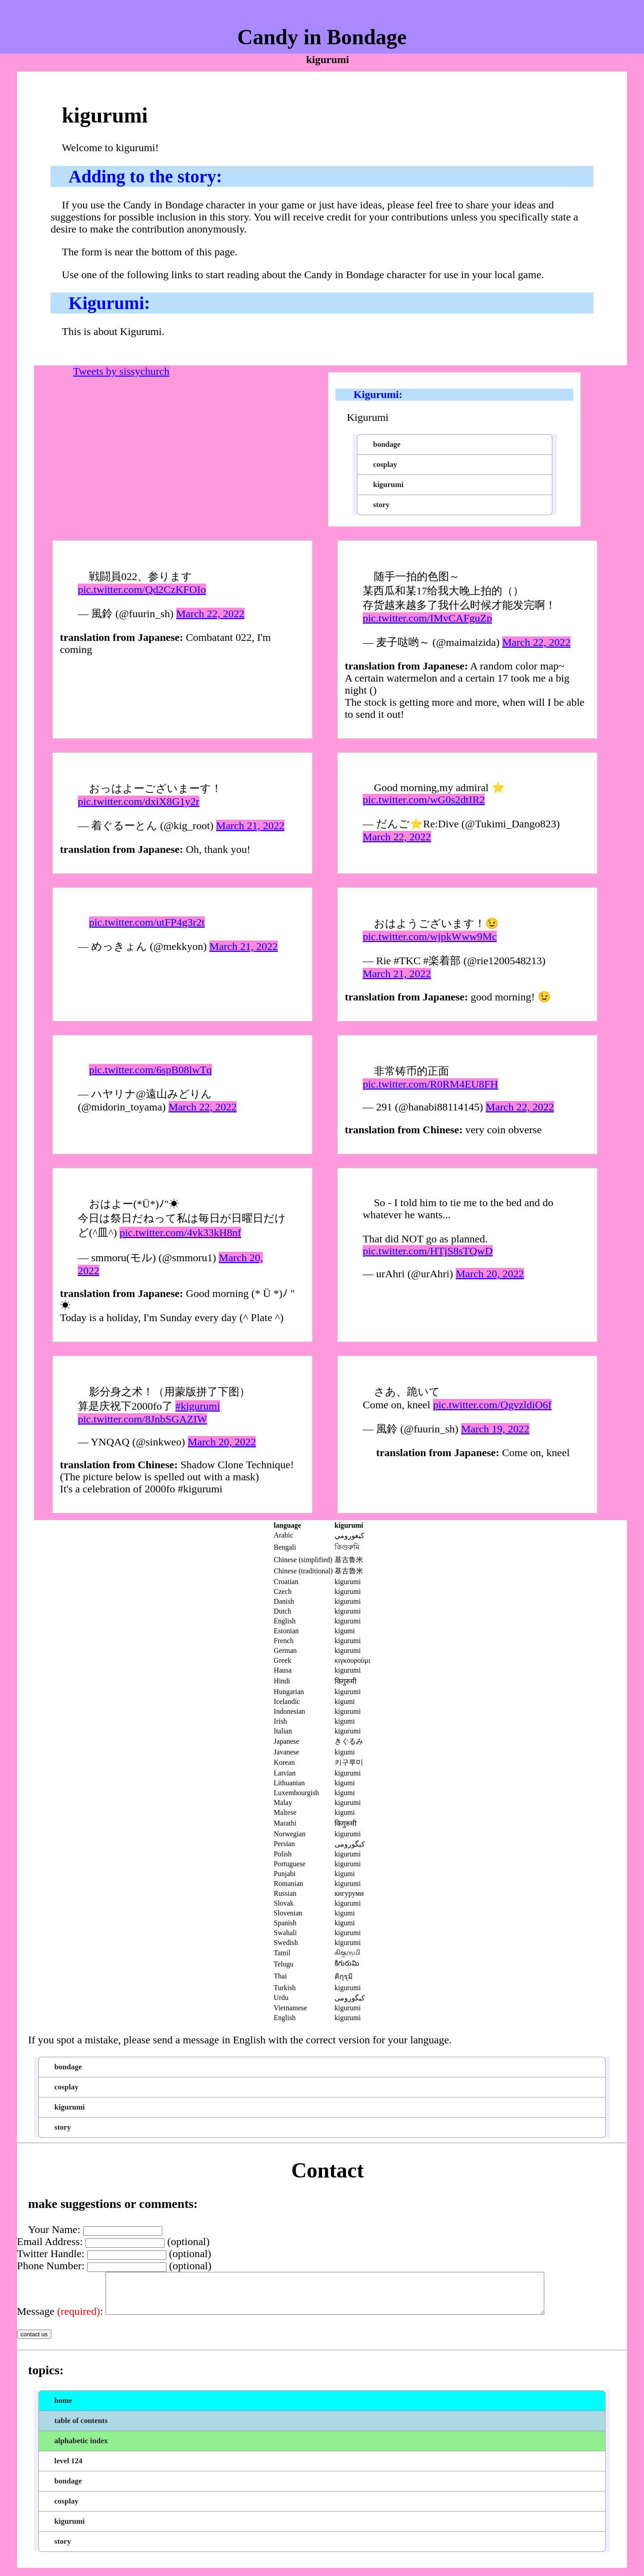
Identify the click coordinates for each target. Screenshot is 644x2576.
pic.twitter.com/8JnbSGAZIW (142, 1419)
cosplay (385, 464)
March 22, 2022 (210, 613)
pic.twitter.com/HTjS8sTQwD (428, 1251)
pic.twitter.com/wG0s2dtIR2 (424, 799)
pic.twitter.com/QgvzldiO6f (492, 1405)
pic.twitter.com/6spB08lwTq (150, 1070)
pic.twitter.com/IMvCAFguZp (427, 618)
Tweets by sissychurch (121, 371)
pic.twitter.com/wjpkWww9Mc (430, 936)
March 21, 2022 (250, 825)
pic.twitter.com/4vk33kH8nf (180, 1232)
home (63, 2408)
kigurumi (388, 484)
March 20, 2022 (490, 1274)
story (381, 504)
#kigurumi (197, 1406)
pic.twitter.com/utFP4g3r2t (147, 922)
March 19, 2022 (495, 1429)
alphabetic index (81, 2449)
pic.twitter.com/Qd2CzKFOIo (142, 589)
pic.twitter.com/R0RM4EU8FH (430, 1084)
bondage (386, 444)
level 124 (69, 2469)
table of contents (81, 2428)
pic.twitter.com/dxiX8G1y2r (138, 801)
